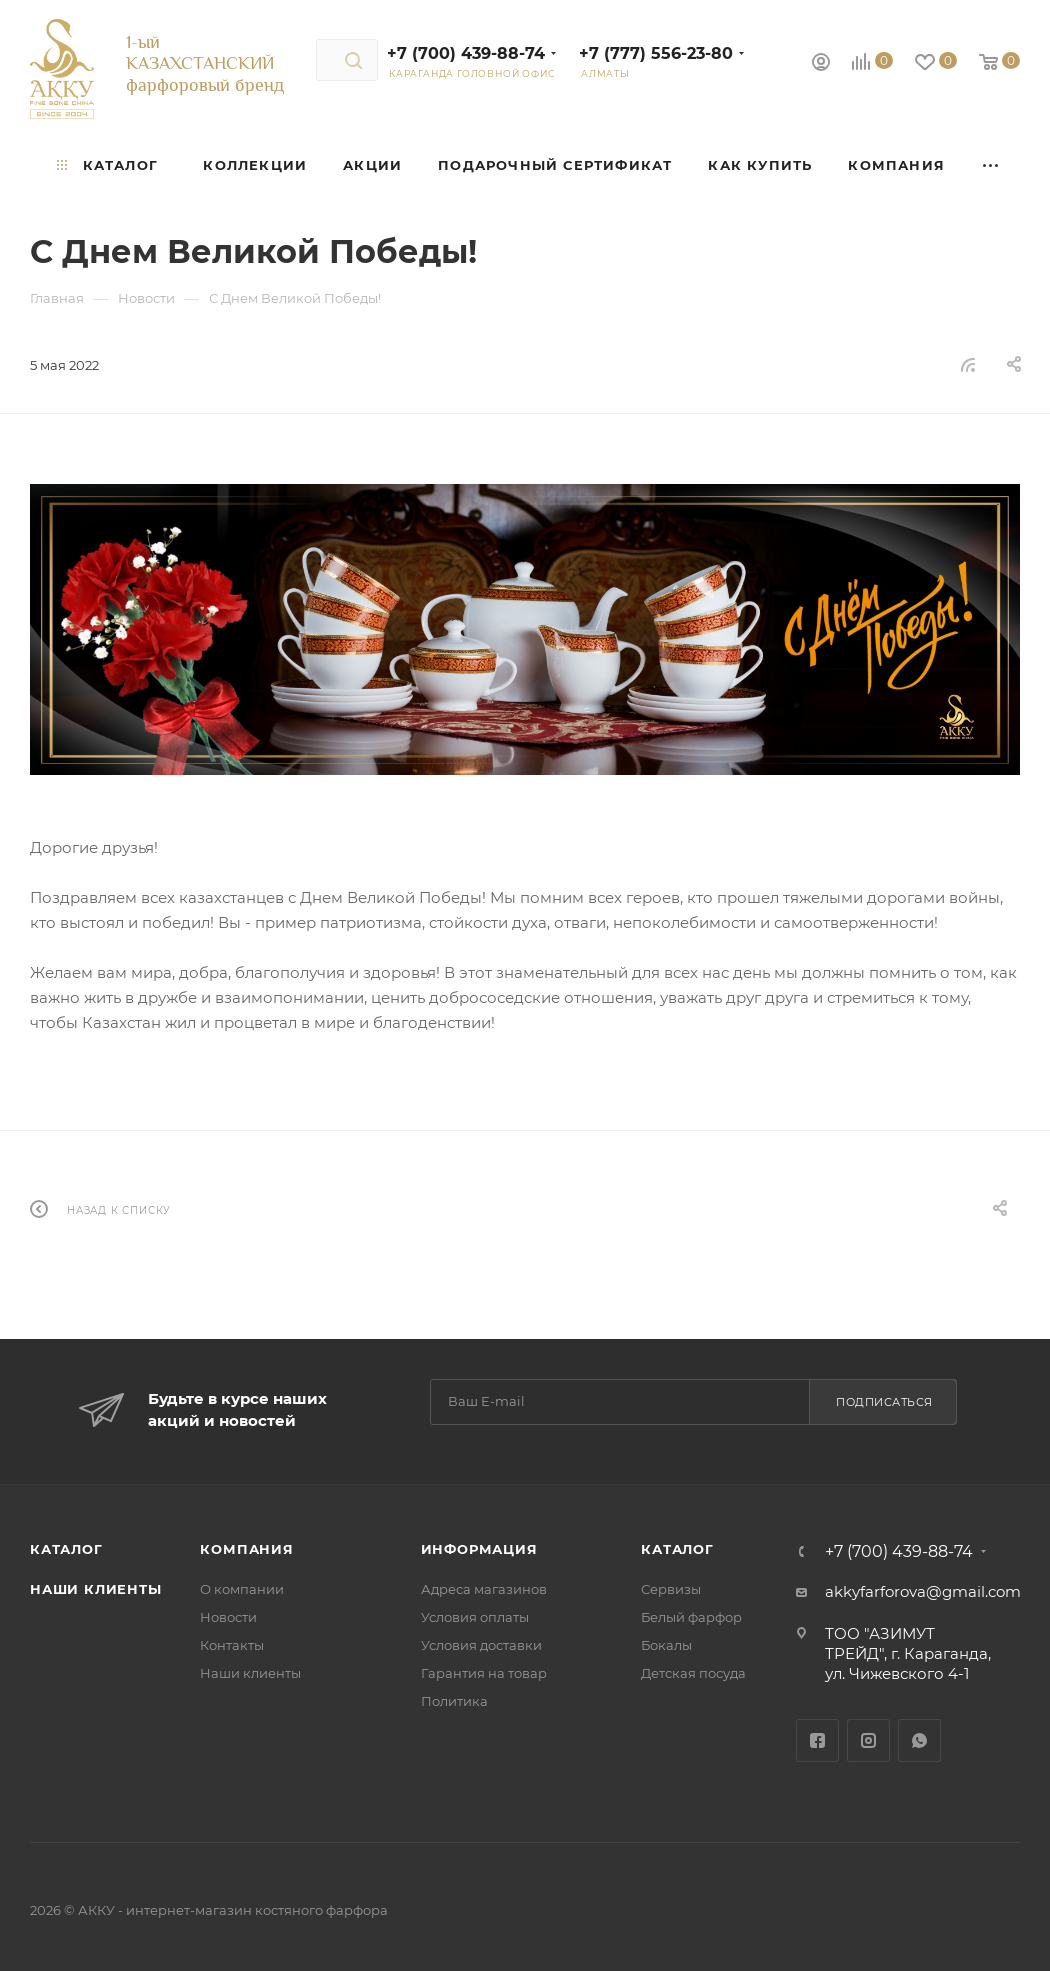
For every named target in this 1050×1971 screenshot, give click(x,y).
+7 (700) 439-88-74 (466, 53)
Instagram (868, 1740)
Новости (228, 1617)
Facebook (817, 1740)
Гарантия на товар (484, 1673)
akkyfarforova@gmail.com (923, 1591)
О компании (242, 1589)
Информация (479, 1549)
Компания (246, 1549)
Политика (454, 1701)
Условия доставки (481, 1645)
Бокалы (666, 1645)
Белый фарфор (691, 1617)
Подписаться (884, 1402)
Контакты (232, 1645)
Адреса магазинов (484, 1589)
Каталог (66, 1549)
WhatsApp (919, 1740)
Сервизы (671, 1589)
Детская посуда (693, 1673)
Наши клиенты (96, 1589)
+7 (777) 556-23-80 (656, 53)
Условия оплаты (475, 1617)
